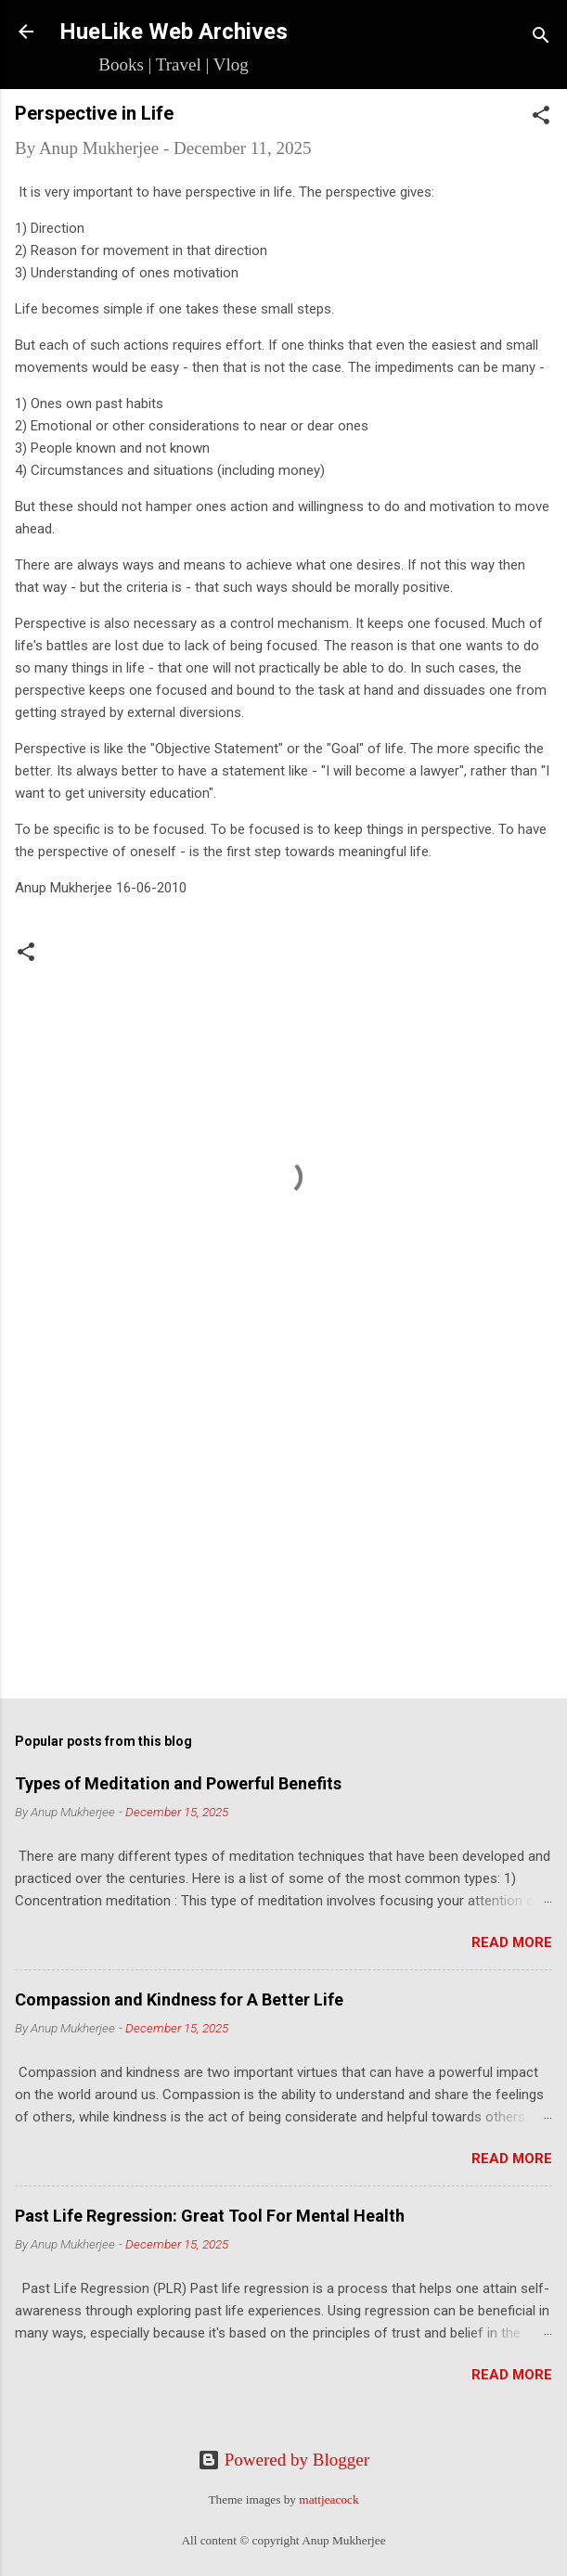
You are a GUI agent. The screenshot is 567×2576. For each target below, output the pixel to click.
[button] (541, 118)
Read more (511, 1942)
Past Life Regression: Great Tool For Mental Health (210, 2215)
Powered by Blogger (283, 2459)
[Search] (541, 37)
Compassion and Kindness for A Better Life (179, 1999)
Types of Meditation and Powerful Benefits (178, 1783)
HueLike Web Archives (173, 32)
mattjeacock (328, 2499)
